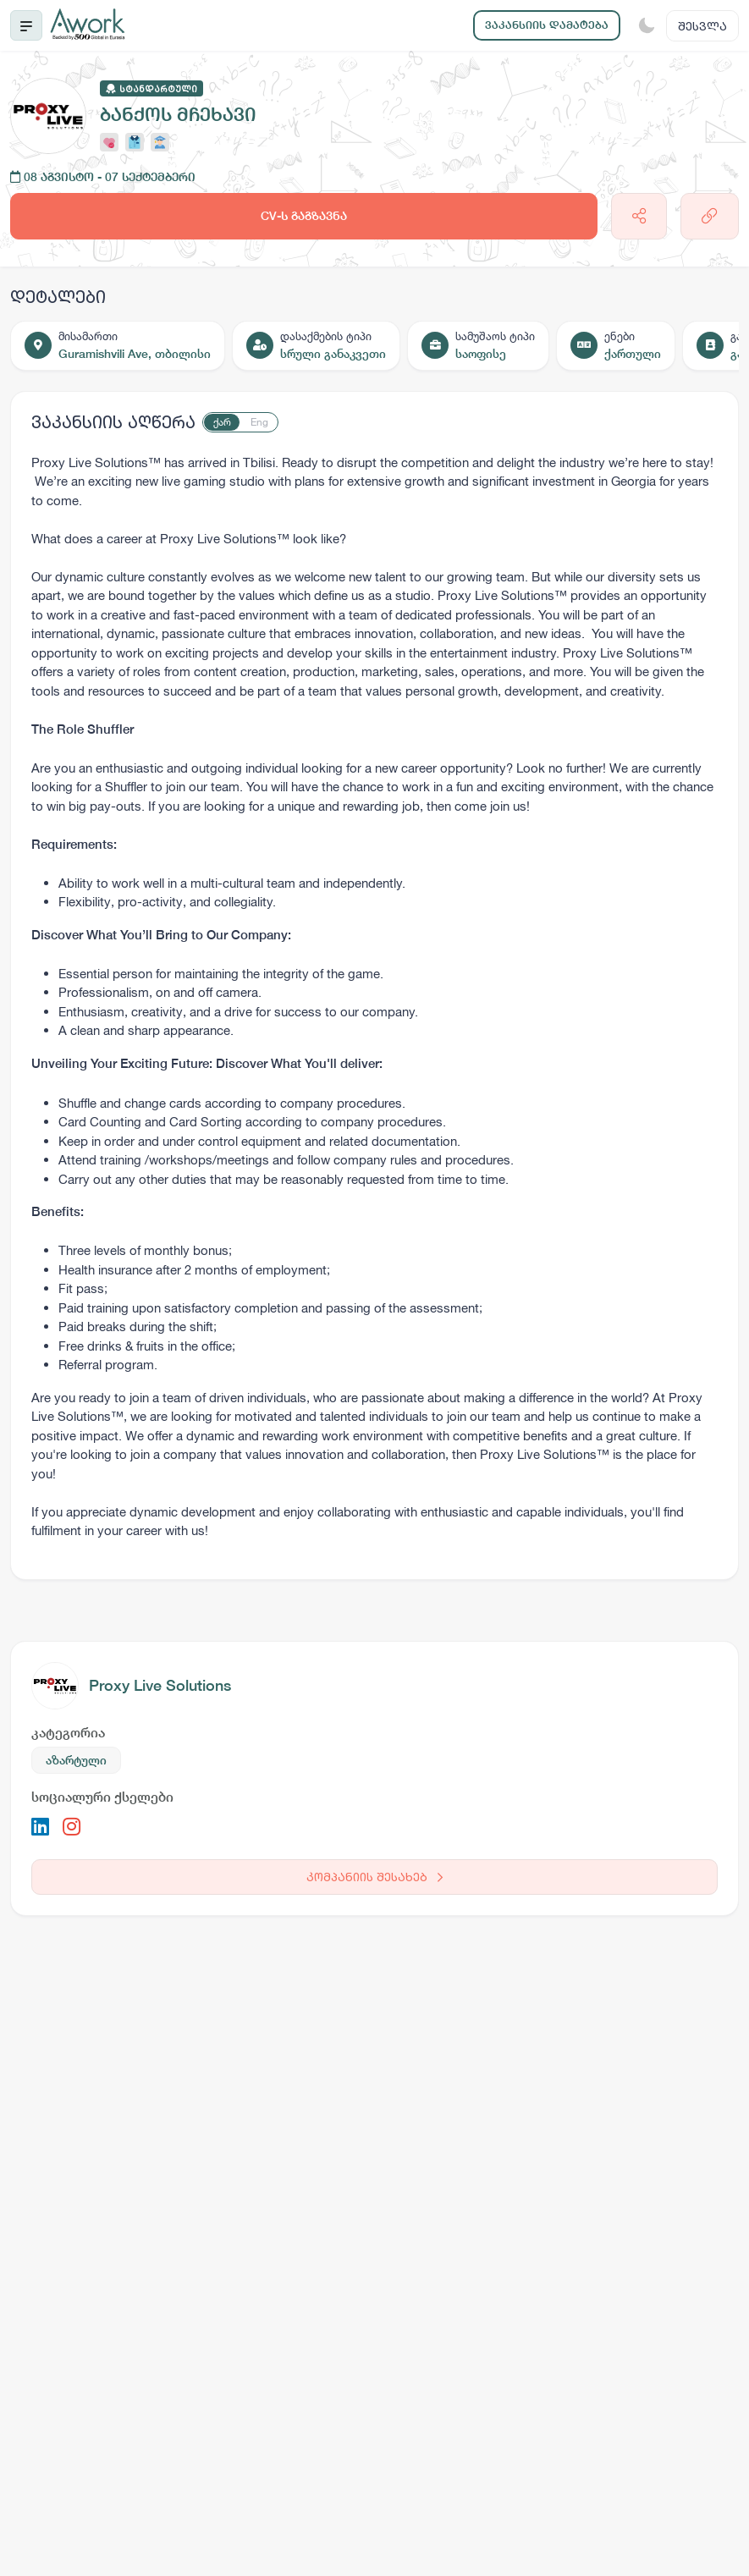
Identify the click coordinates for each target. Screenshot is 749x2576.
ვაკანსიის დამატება (547, 25)
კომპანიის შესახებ (374, 1876)
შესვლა (702, 26)
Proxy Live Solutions (160, 1685)
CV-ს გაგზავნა (304, 216)
